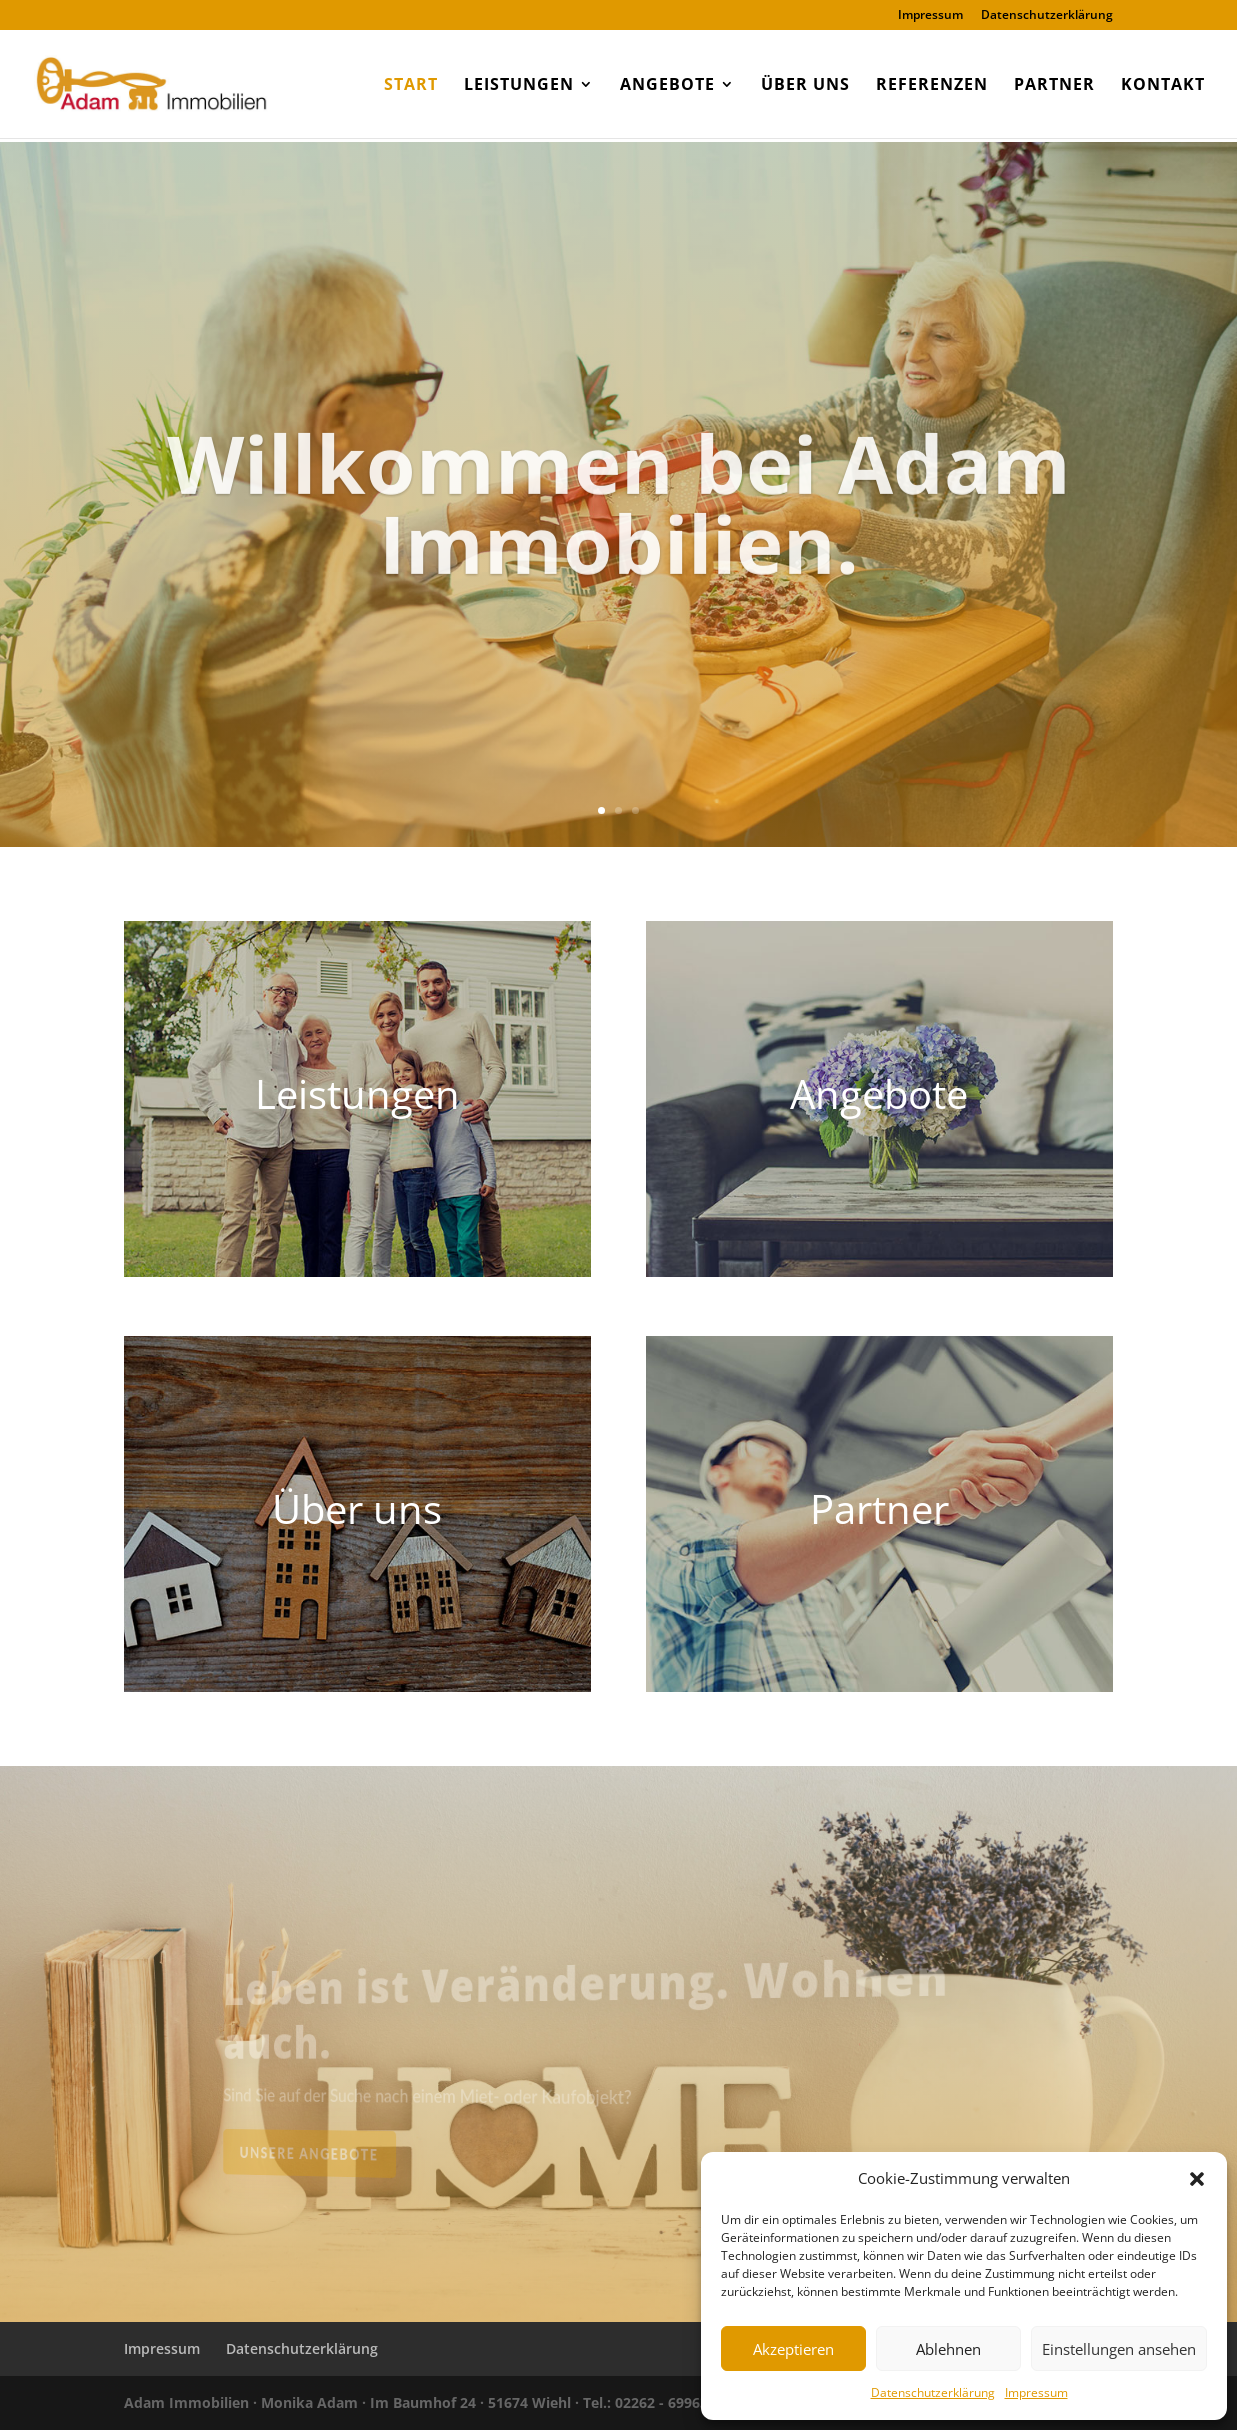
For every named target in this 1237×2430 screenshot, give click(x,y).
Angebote (667, 86)
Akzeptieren (793, 2349)
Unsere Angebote (355, 2149)
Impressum (1036, 2392)
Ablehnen (948, 2349)
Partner (1054, 86)
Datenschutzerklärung (933, 2392)
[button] (1197, 2179)
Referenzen (932, 86)
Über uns (805, 86)
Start (411, 86)
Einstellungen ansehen (1119, 2349)
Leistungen (519, 86)
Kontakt (1163, 86)
